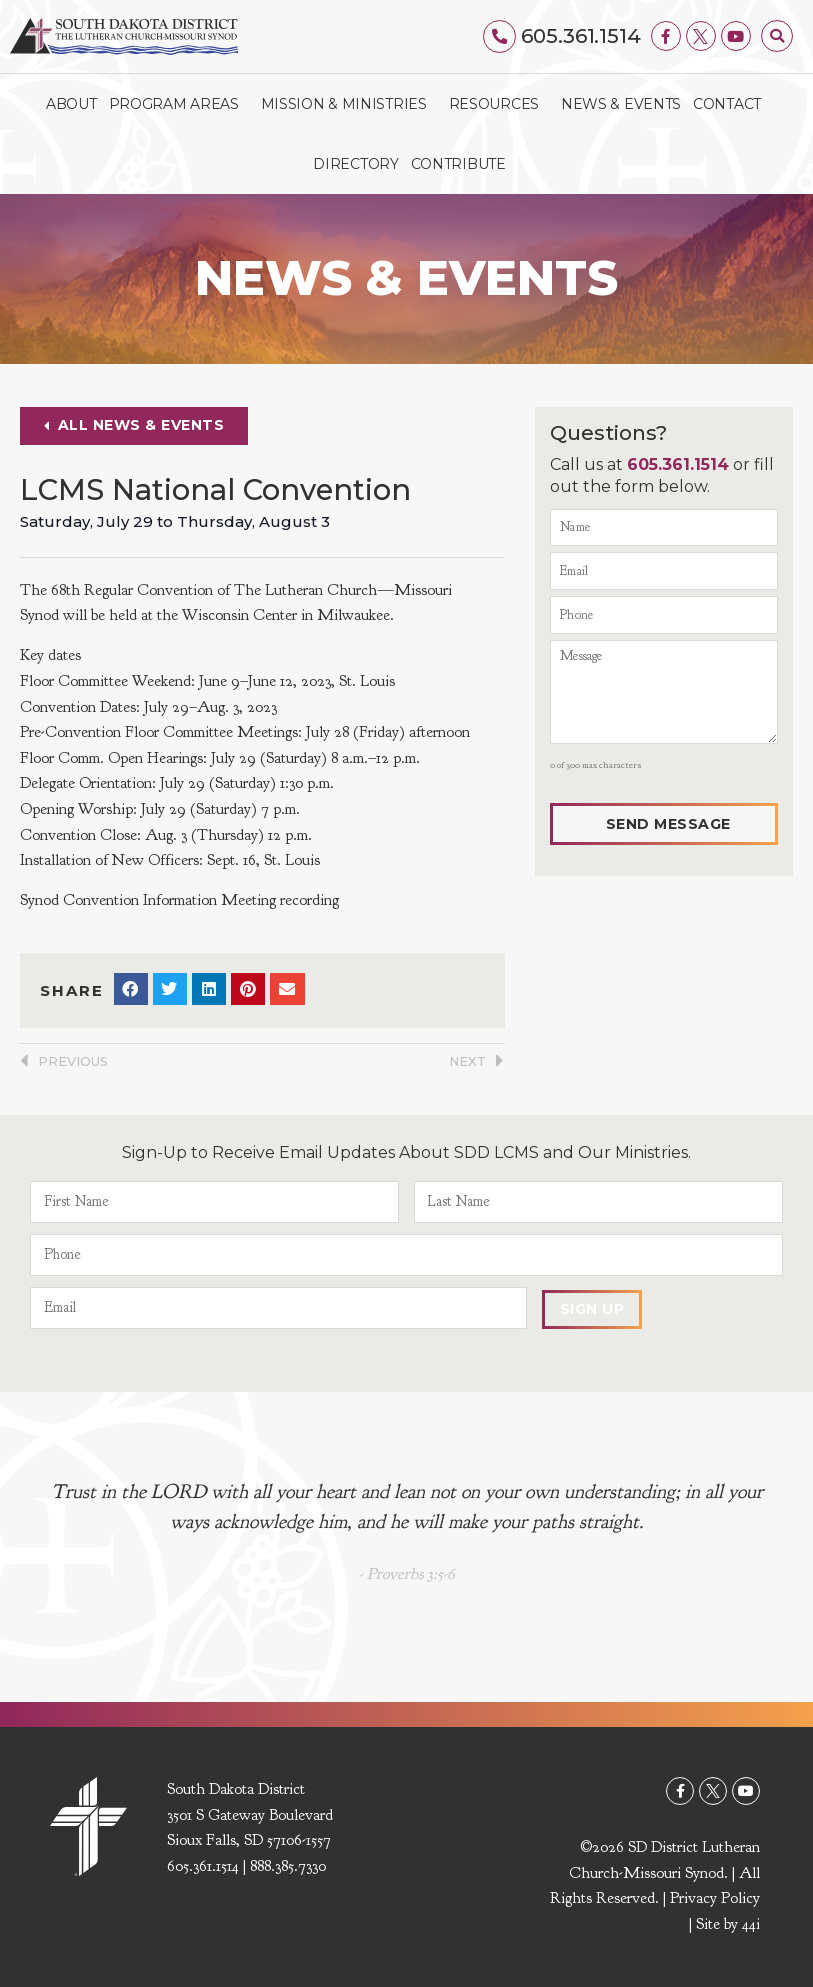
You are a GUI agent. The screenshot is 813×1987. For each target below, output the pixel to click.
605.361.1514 (581, 36)
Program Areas (179, 103)
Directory (355, 163)
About (71, 103)
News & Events (621, 103)
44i (751, 1924)
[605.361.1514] (501, 36)
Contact (727, 103)
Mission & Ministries (349, 103)
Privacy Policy (715, 1898)
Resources (499, 103)
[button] (777, 36)
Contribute (458, 163)
